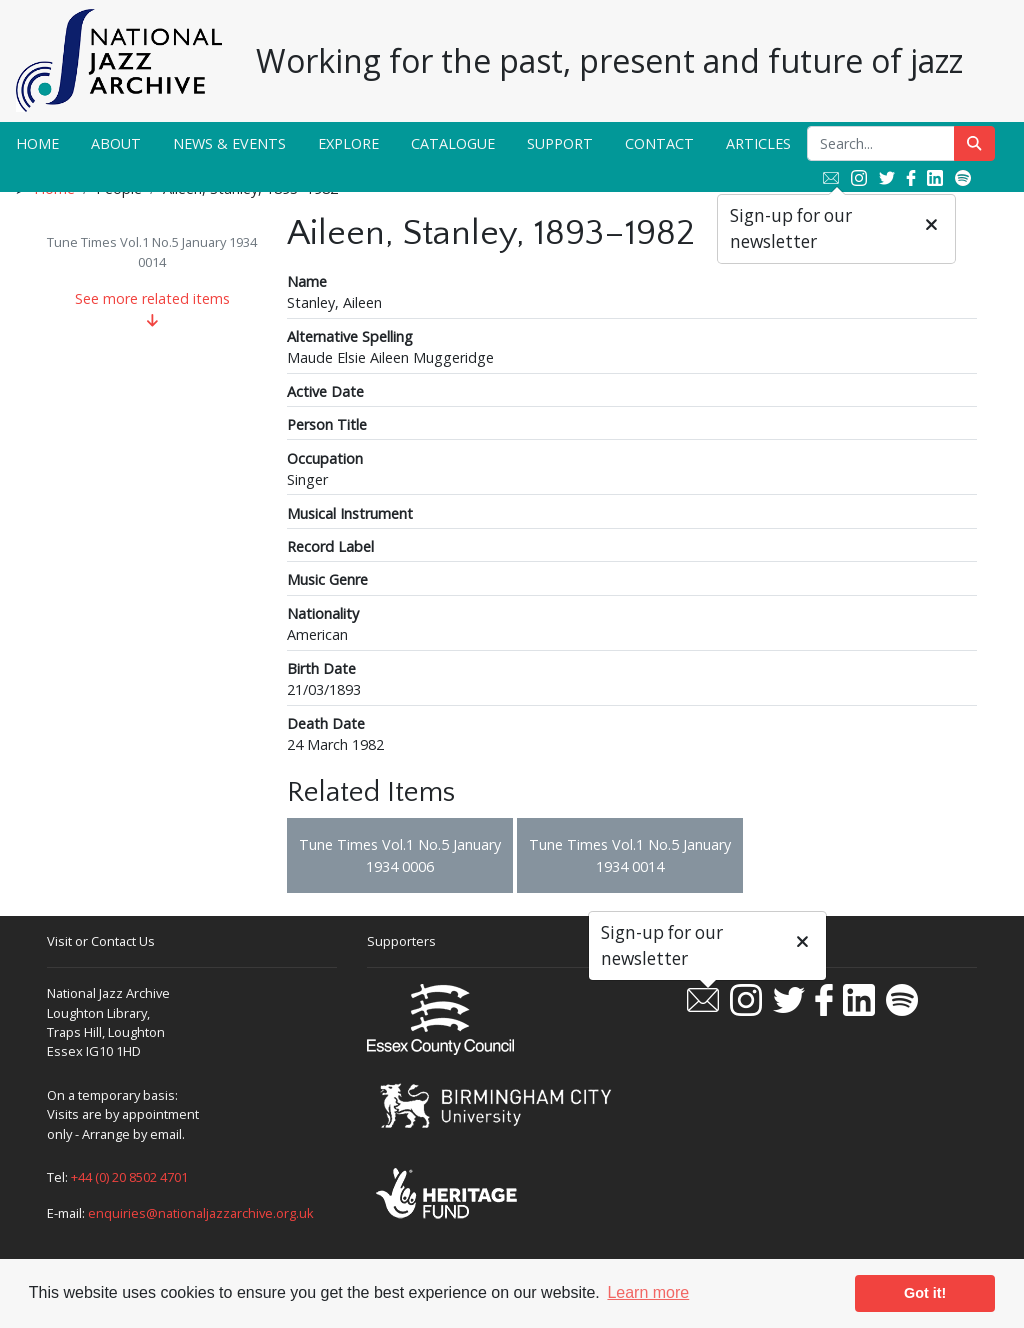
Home (37, 143)
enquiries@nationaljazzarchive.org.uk (201, 1213)
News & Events (229, 143)
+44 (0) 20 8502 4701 (129, 1177)
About (116, 143)
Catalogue (453, 143)
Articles (758, 143)
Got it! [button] (925, 1293)
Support (560, 143)
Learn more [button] (648, 1292)
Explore (348, 143)
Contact (659, 143)
